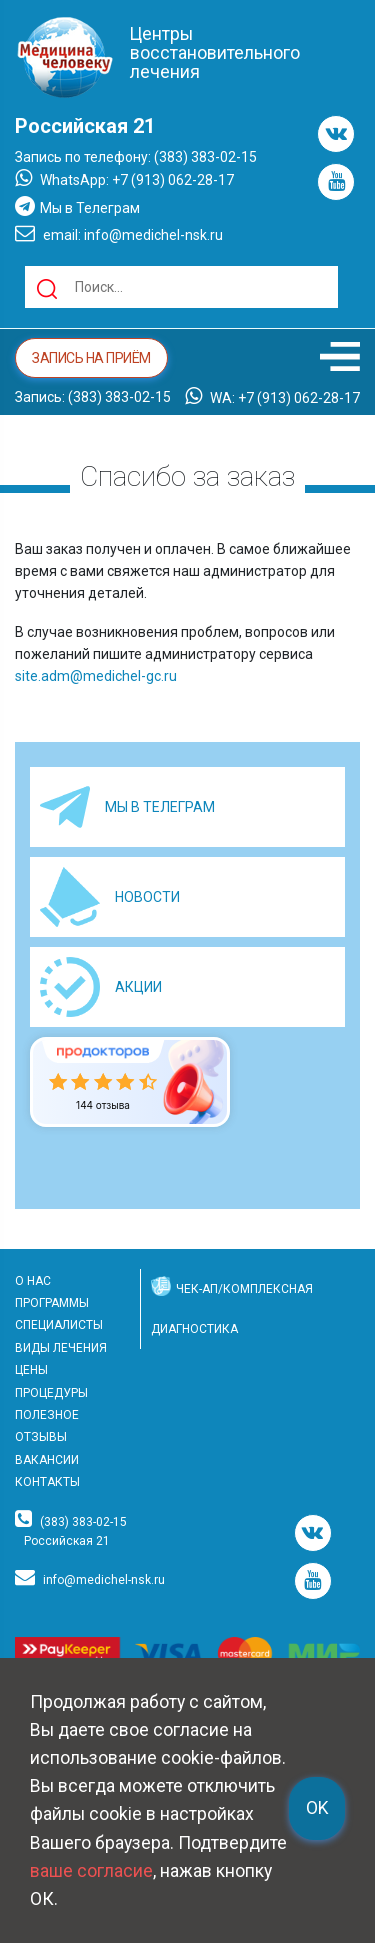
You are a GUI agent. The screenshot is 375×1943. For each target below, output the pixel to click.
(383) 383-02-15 (83, 1522)
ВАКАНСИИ (47, 1460)
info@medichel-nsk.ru (104, 1580)
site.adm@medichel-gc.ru (96, 676)
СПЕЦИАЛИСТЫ (59, 1325)
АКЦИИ (138, 987)
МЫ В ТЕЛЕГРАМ (160, 807)
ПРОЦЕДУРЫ (51, 1393)
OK (317, 1808)
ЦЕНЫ (31, 1370)
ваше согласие (91, 1871)
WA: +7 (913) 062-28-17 (272, 396)
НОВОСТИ (147, 897)
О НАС (33, 1281)
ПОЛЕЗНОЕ (47, 1415)
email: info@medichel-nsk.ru (119, 233)
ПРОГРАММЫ (52, 1303)
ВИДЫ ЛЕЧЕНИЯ (61, 1348)
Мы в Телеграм (77, 206)
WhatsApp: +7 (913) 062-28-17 (124, 178)
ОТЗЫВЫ (41, 1437)
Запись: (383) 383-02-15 (93, 397)
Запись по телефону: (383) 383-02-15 (136, 157)
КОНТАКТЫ (47, 1482)
